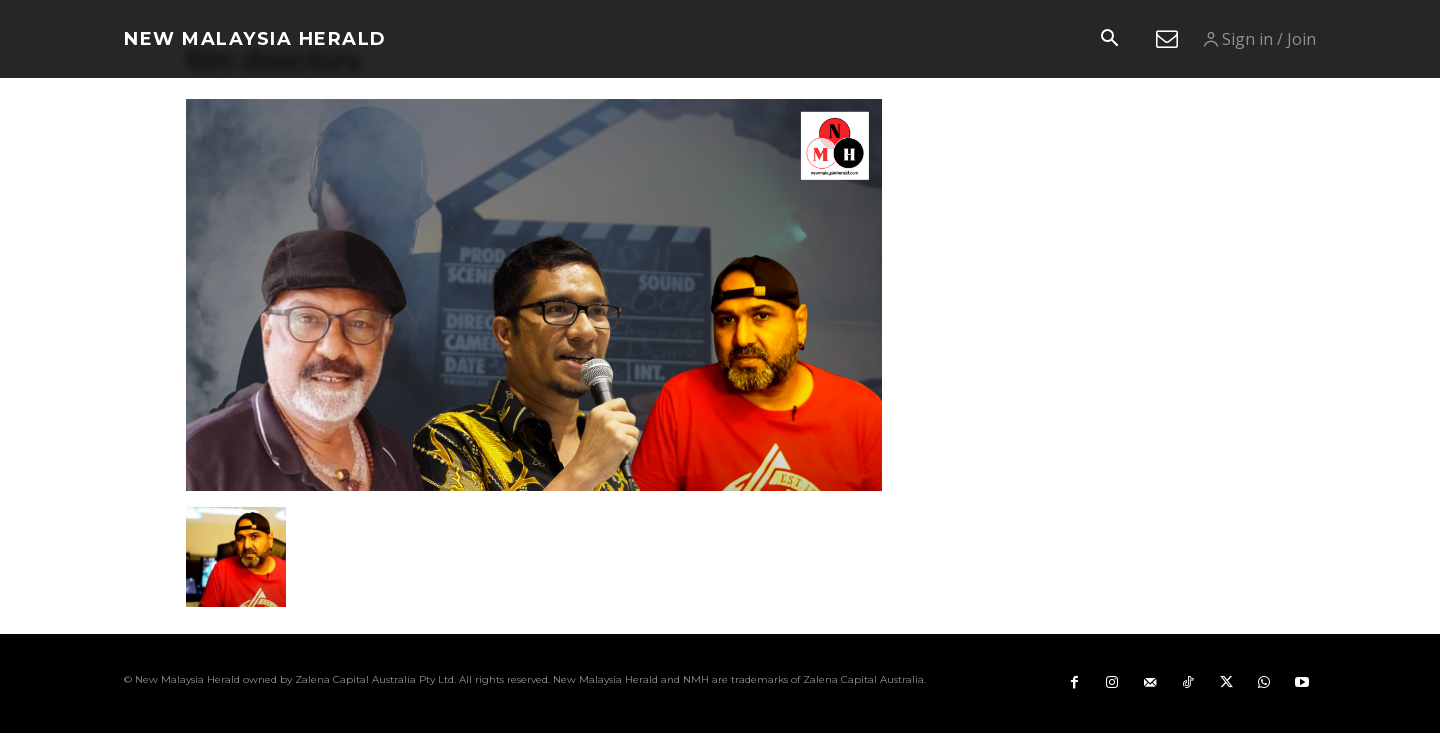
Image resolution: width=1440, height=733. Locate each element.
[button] (1109, 40)
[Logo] (255, 39)
